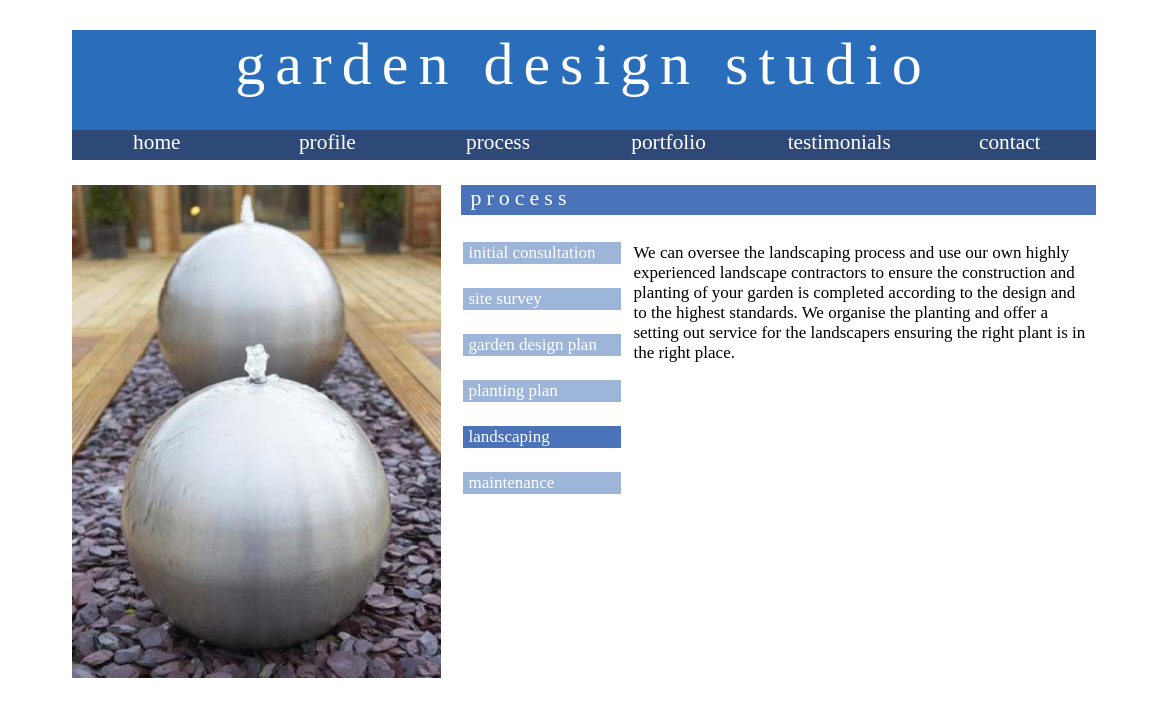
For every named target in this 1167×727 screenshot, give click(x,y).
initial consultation (532, 252)
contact (1010, 142)
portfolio (668, 142)
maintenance (512, 482)
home (156, 142)
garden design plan (533, 344)
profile (327, 142)
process (498, 142)
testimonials (839, 142)
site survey (505, 298)
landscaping (509, 436)
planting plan (513, 390)
